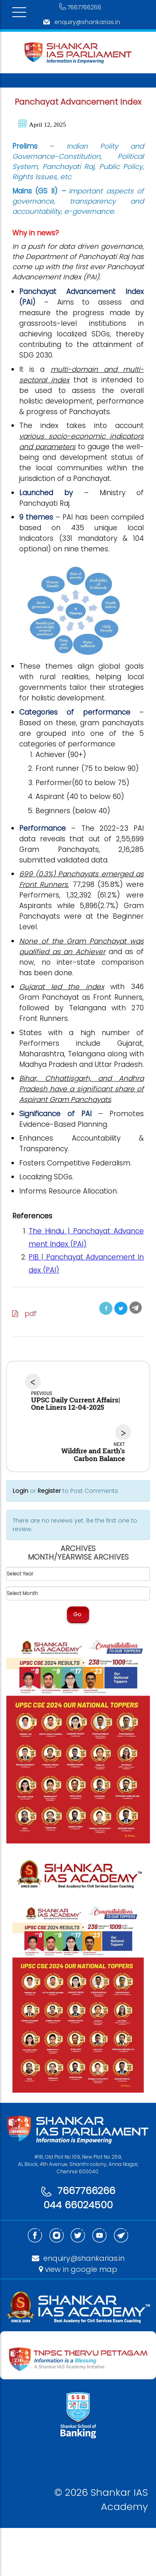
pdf (24, 1314)
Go (77, 1614)
